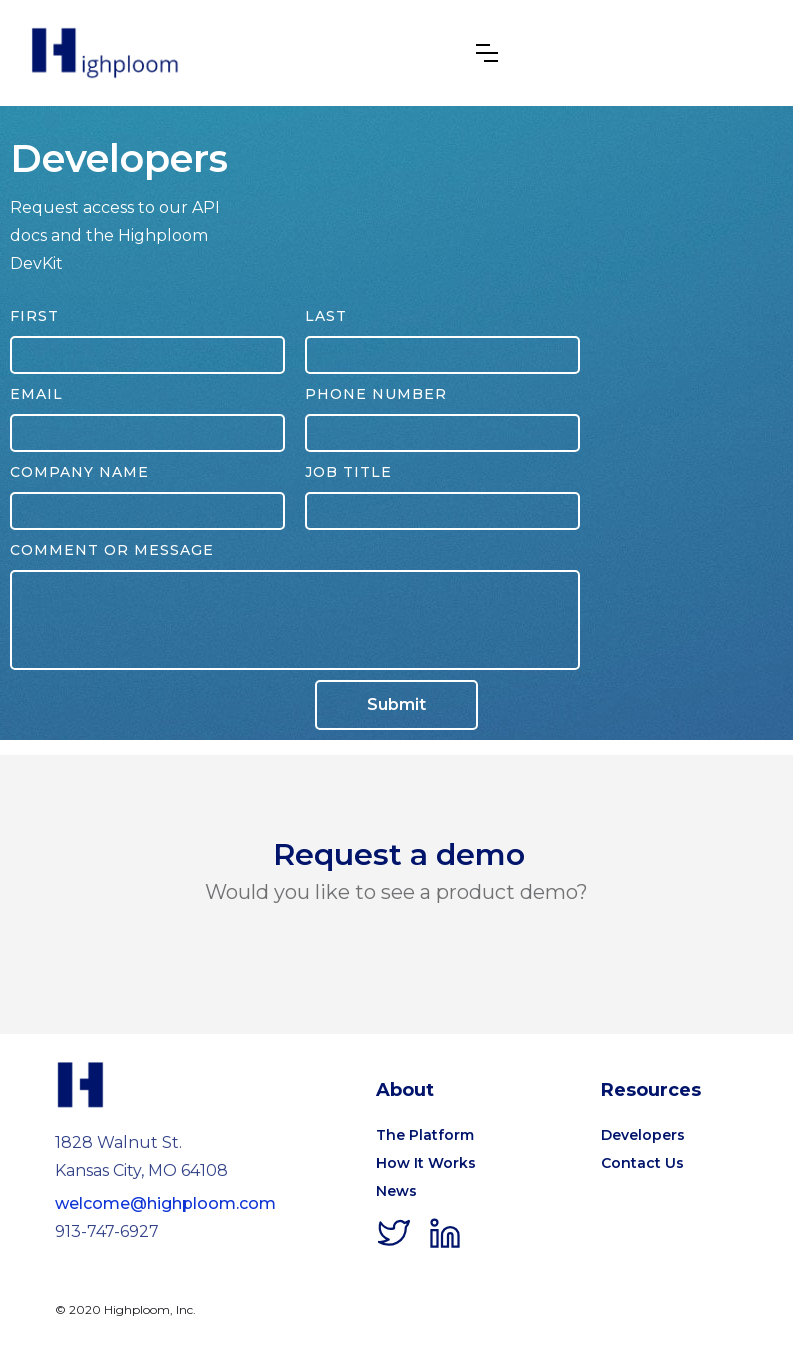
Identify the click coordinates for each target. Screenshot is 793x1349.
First (34, 316)
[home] (105, 53)
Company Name (79, 472)
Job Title (348, 472)
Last (326, 316)
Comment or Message (112, 550)
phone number (376, 394)
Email (36, 394)
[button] (487, 53)
